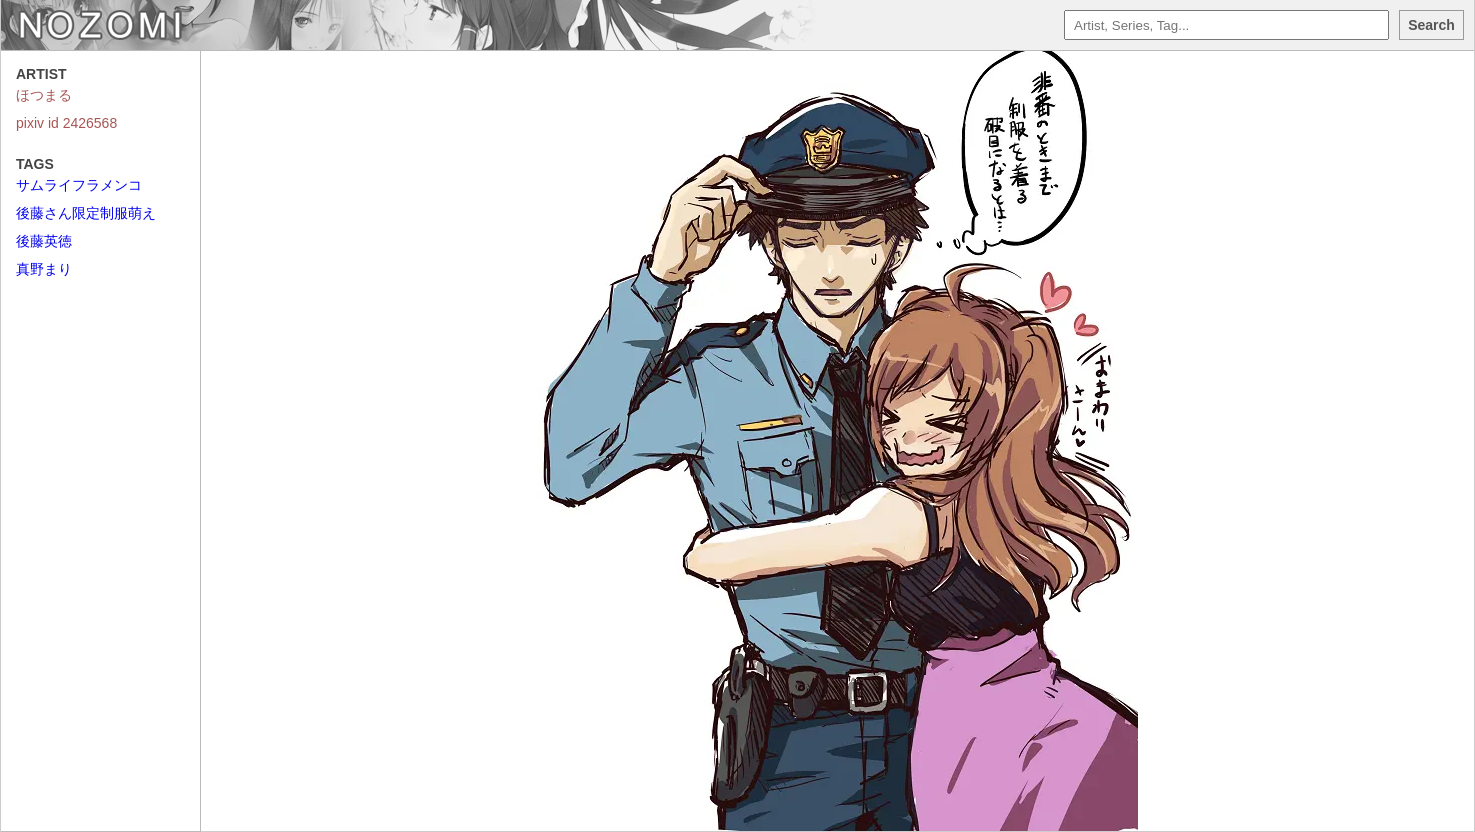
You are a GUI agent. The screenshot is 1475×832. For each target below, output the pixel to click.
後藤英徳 (44, 241)
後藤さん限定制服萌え (86, 213)
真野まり (44, 269)
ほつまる (44, 95)
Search (1431, 25)
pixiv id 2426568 (66, 123)
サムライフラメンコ (79, 185)
